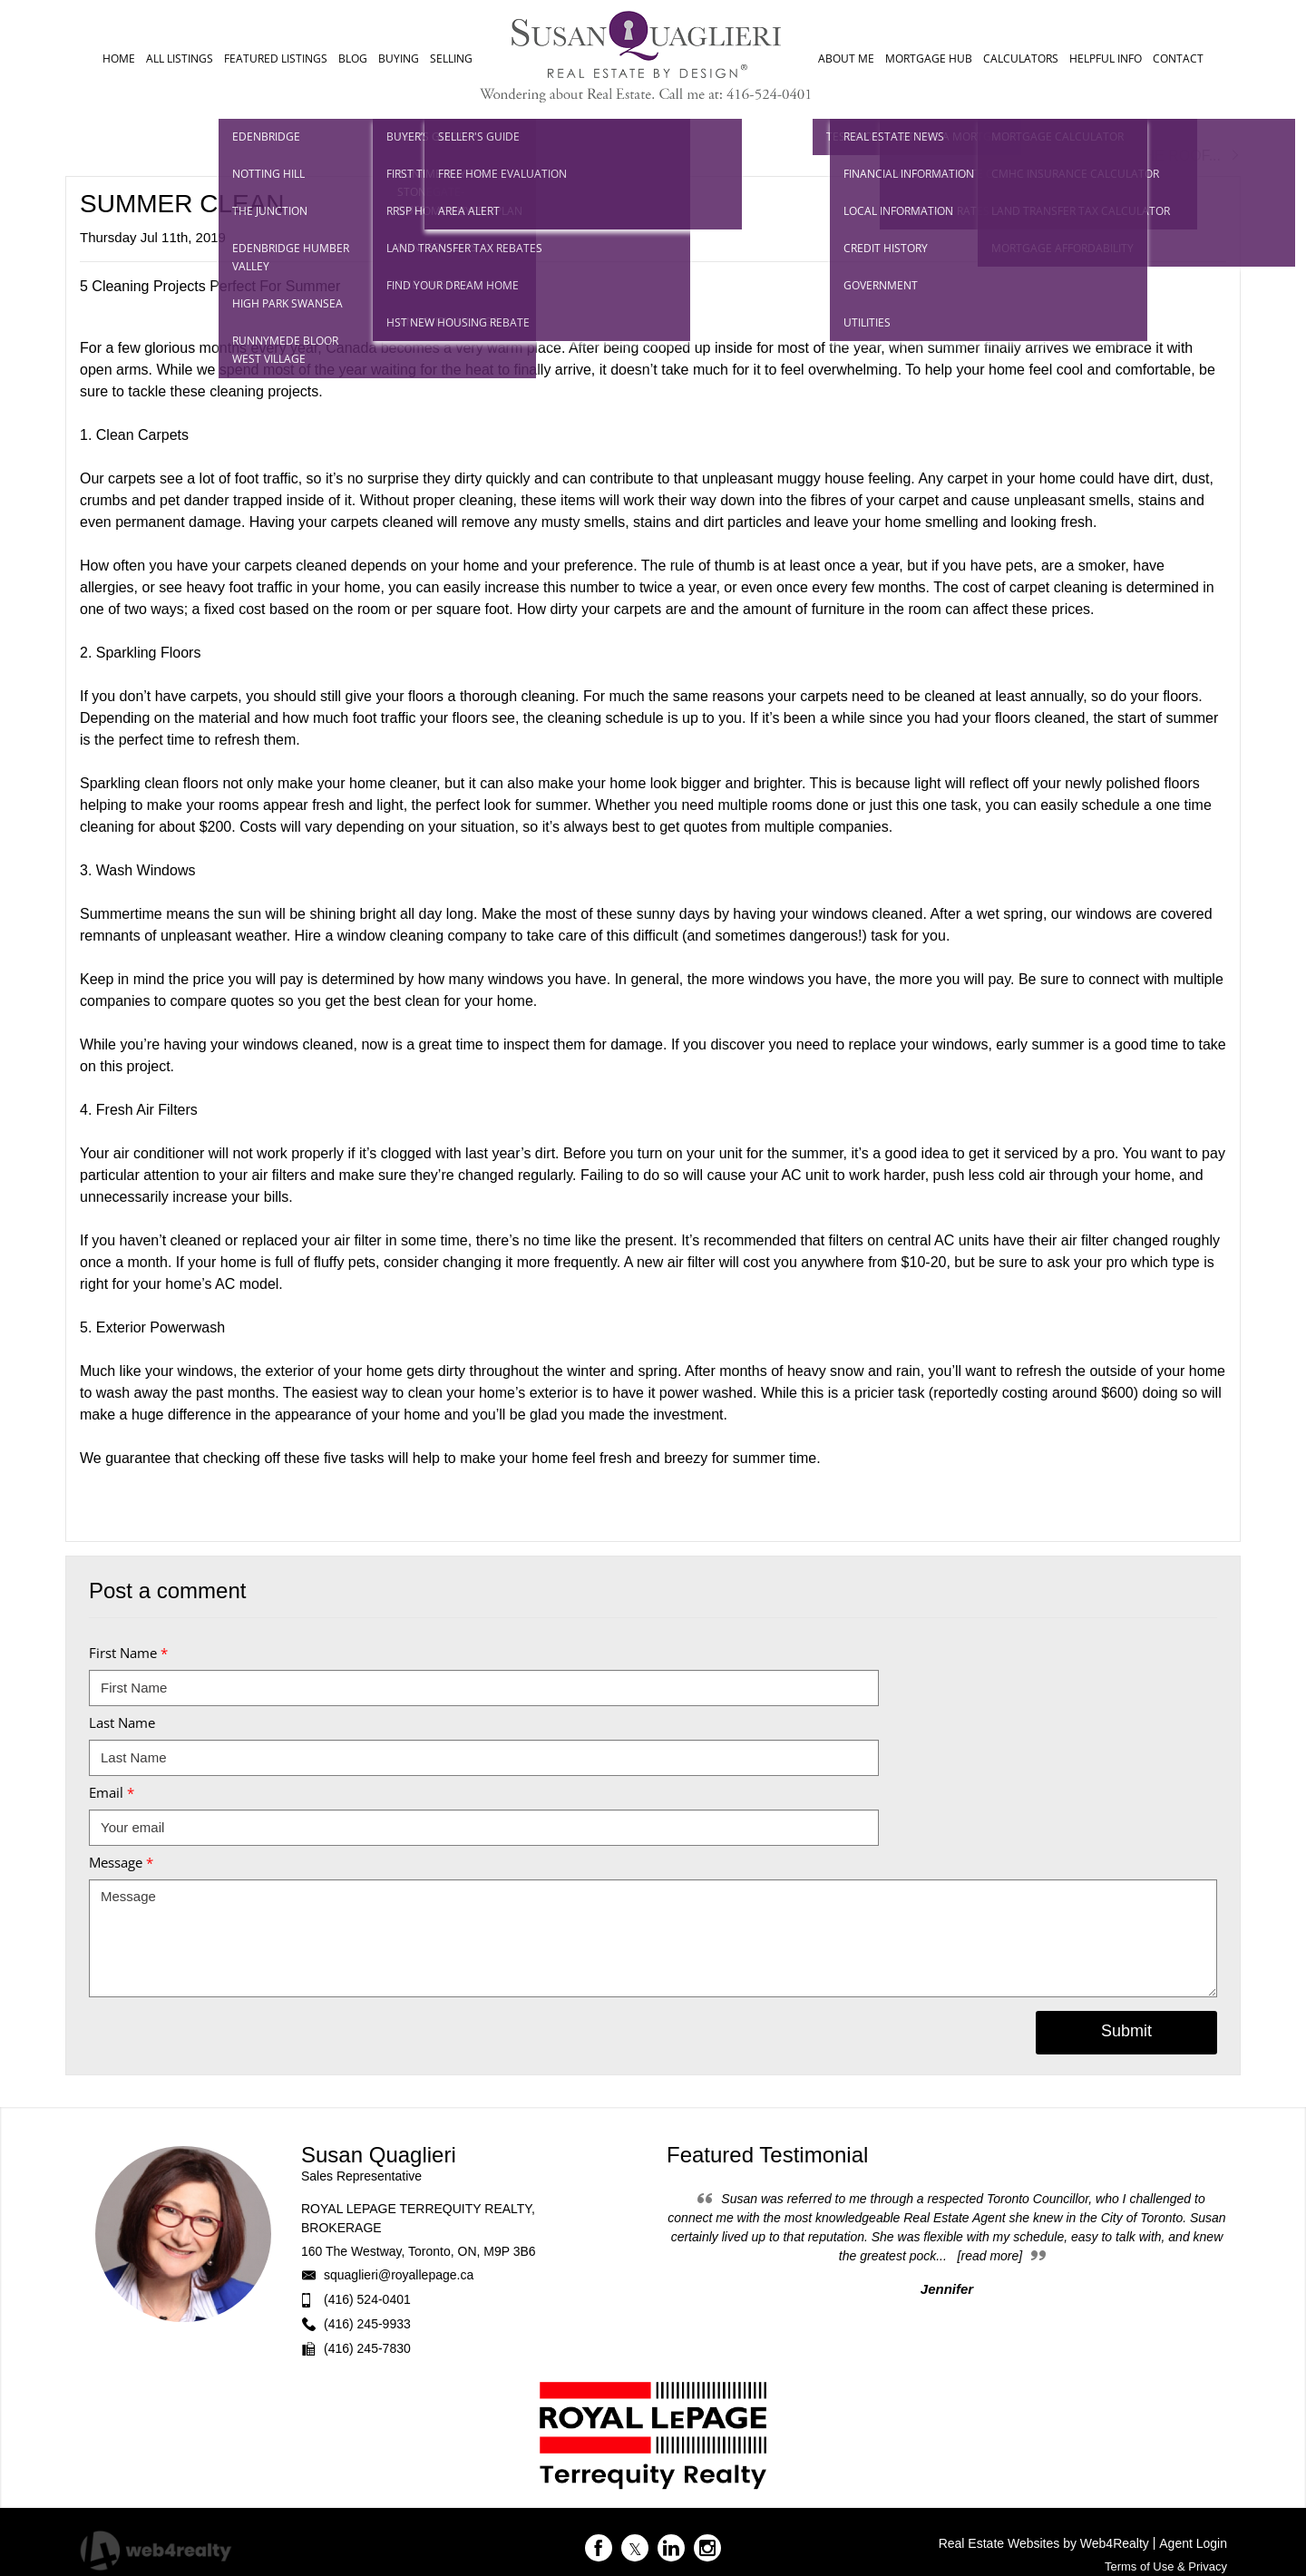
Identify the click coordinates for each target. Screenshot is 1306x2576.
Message (121, 1862)
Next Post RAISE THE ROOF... (1131, 155)
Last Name (122, 1722)
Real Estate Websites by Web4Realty (1044, 2543)
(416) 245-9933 (367, 2324)
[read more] (990, 2256)
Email (111, 1792)
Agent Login (1193, 2543)
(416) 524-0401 (367, 2299)
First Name (128, 1653)
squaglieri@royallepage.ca (398, 2275)
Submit (1126, 2031)
